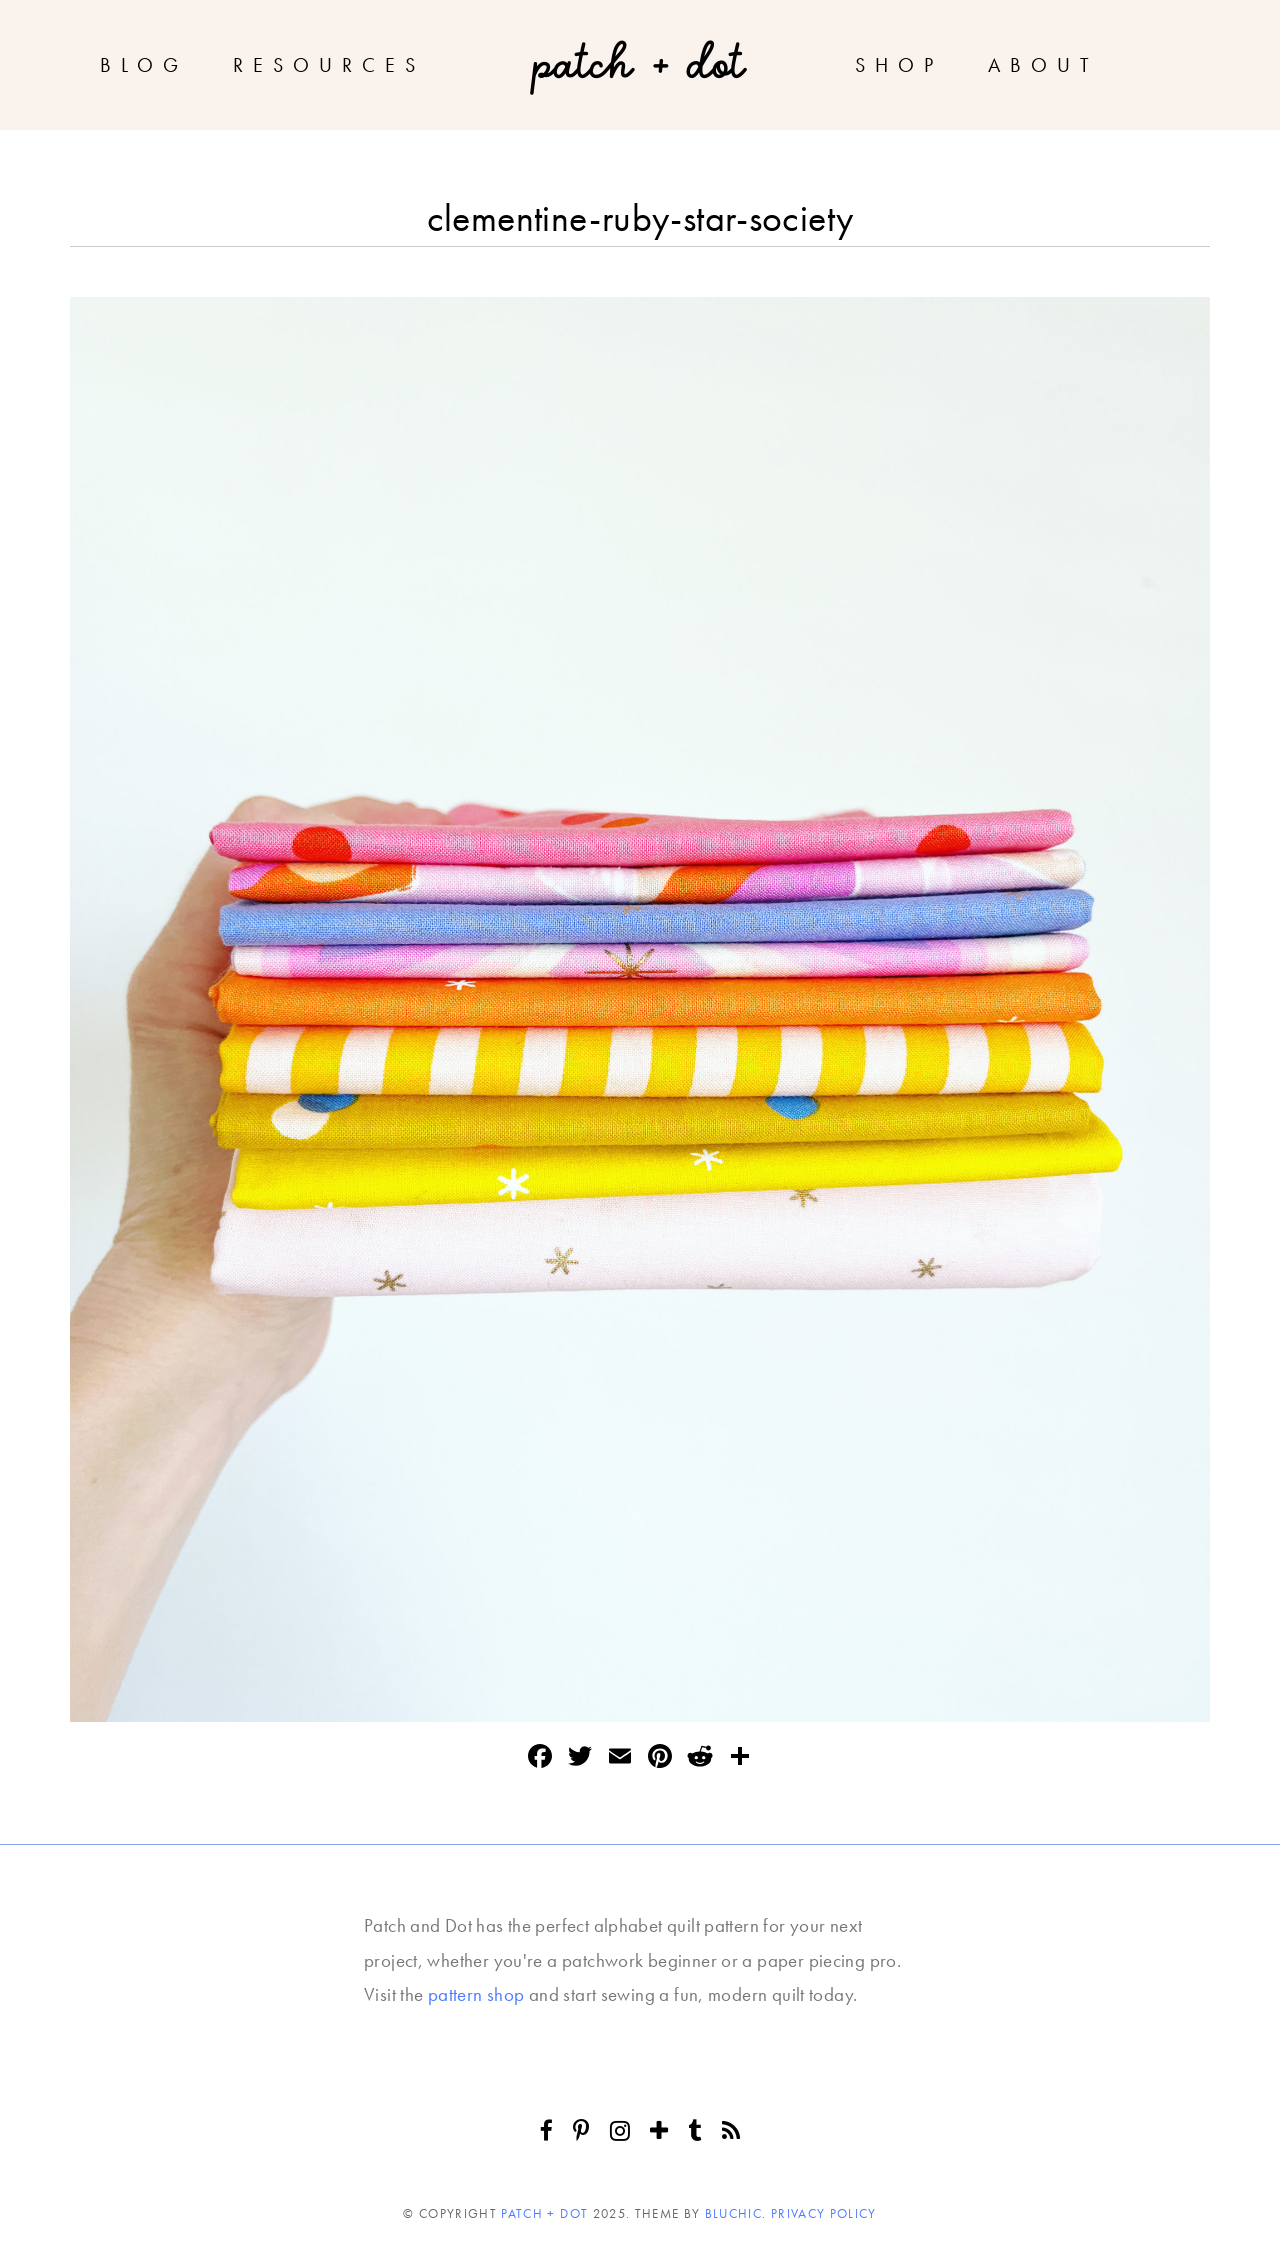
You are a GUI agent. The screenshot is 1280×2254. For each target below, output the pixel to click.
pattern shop (476, 1994)
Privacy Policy (824, 2213)
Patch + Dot (544, 2213)
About (1043, 65)
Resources (329, 65)
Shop (899, 65)
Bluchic (733, 2213)
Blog (144, 65)
